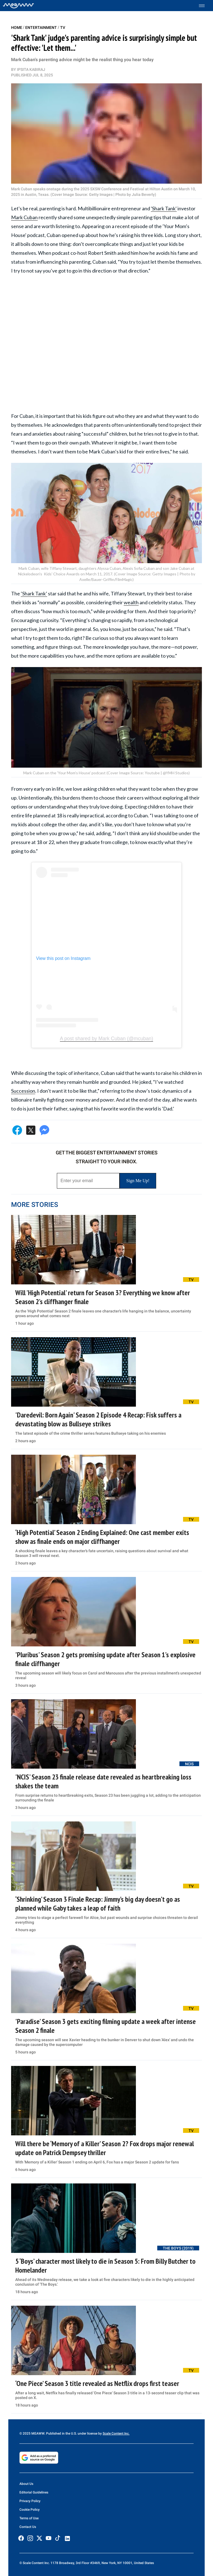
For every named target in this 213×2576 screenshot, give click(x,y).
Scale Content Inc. (116, 2433)
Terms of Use (29, 2518)
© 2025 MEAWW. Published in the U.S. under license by (61, 2433)
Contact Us (27, 2527)
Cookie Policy (29, 2510)
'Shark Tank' (164, 208)
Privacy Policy (29, 2501)
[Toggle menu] (204, 6)
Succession (23, 1091)
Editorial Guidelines (33, 2492)
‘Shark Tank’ (34, 593)
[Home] (18, 5)
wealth (131, 602)
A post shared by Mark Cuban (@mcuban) (106, 1038)
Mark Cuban (24, 217)
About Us (26, 2484)
